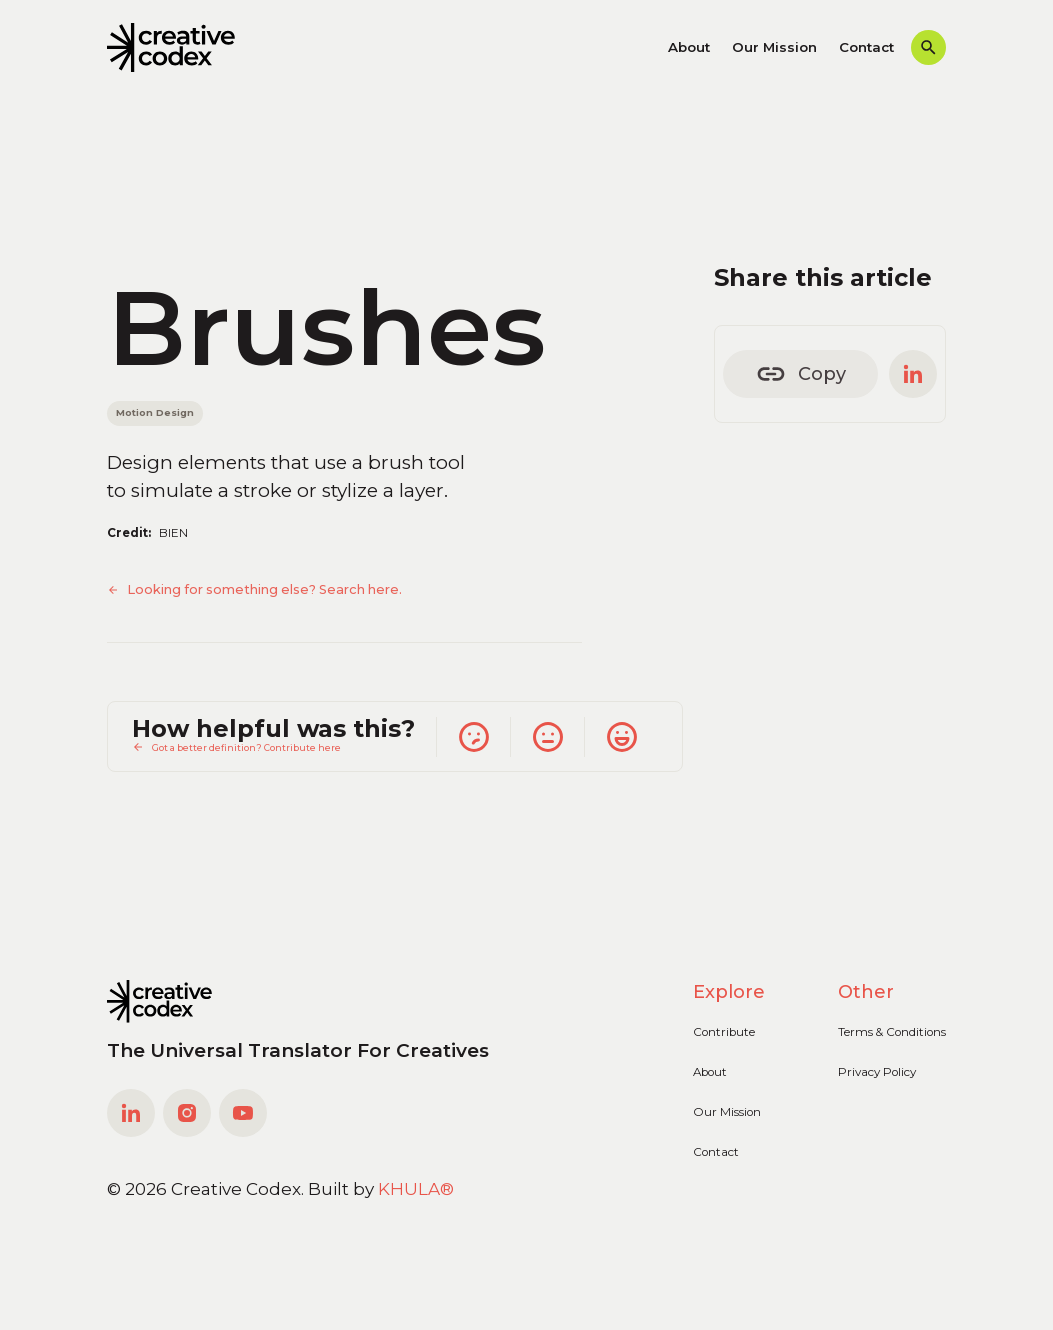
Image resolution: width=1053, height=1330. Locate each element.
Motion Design (155, 412)
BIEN (173, 533)
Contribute (724, 1032)
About (689, 47)
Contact (866, 47)
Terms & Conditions (892, 1032)
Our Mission (774, 47)
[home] (171, 48)
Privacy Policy (877, 1072)
